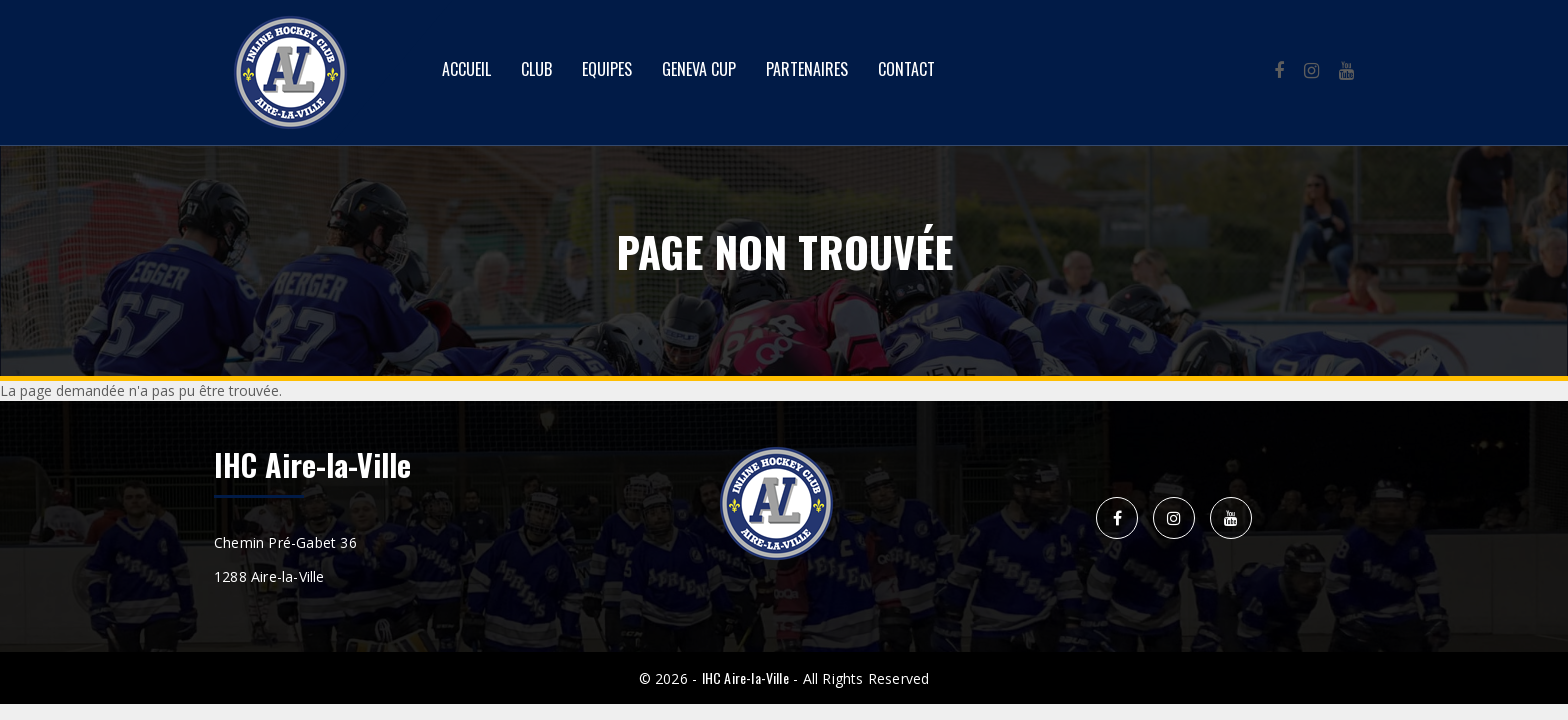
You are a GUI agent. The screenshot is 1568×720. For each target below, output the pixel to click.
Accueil (466, 69)
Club (536, 69)
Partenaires (807, 69)
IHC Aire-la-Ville (745, 677)
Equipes (607, 69)
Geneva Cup (699, 69)
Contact (906, 69)
